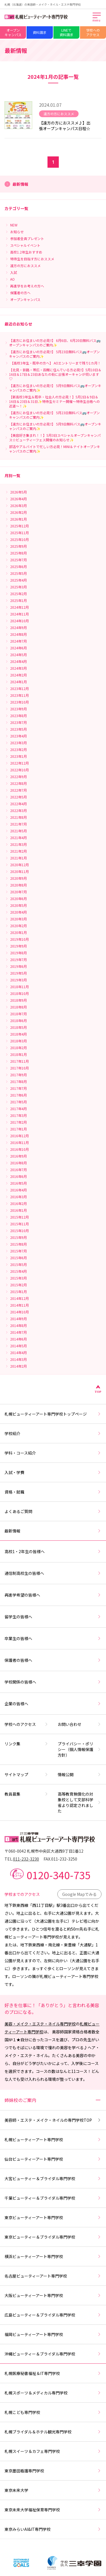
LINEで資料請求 (66, 32)
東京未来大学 (53, 2490)
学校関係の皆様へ (53, 1682)
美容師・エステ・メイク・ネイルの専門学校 (53, 2120)
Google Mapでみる (79, 1894)
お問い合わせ (80, 1724)
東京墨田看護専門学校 (53, 2471)
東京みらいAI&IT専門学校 (53, 2529)
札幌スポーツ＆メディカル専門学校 (53, 2393)
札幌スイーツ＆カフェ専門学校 (53, 2451)
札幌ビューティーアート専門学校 (53, 2139)
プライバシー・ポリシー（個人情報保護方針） (80, 1749)
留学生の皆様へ (53, 1616)
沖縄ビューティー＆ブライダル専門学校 (53, 2354)
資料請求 (39, 32)
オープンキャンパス (13, 32)
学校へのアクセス (93, 32)
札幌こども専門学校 (53, 2412)
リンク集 (27, 1744)
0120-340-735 (58, 1874)
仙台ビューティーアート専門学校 (53, 2159)
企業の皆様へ (53, 1703)
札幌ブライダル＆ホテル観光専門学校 (53, 2432)
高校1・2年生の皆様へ (53, 1551)
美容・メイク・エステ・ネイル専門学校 (40, 2024)
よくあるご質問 (53, 1511)
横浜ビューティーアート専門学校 (53, 2256)
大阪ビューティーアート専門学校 (53, 2295)
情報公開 (80, 1774)
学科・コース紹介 (53, 1453)
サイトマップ (27, 1774)
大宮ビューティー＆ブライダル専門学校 (53, 2178)
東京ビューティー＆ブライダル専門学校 (53, 2237)
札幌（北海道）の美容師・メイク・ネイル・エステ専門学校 (43, 4)
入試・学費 (53, 1472)
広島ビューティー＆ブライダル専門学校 (53, 2315)
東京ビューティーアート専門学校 (53, 2217)
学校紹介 (53, 1433)
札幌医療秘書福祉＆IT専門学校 (53, 2373)
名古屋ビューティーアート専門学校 (53, 2276)
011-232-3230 (26, 1859)
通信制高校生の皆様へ (53, 1573)
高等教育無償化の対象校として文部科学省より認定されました (80, 1802)
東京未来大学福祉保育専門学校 (53, 2509)
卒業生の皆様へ (53, 1638)
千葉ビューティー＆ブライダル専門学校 (53, 2198)
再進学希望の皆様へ (53, 1595)
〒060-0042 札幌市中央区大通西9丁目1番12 (44, 1851)
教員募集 (27, 1794)
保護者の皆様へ (53, 1660)
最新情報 (53, 1531)
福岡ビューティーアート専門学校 (53, 2334)
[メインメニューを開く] (96, 17)
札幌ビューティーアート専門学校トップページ (53, 1414)
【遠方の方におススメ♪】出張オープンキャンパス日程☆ (64, 125)
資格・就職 (53, 1492)
